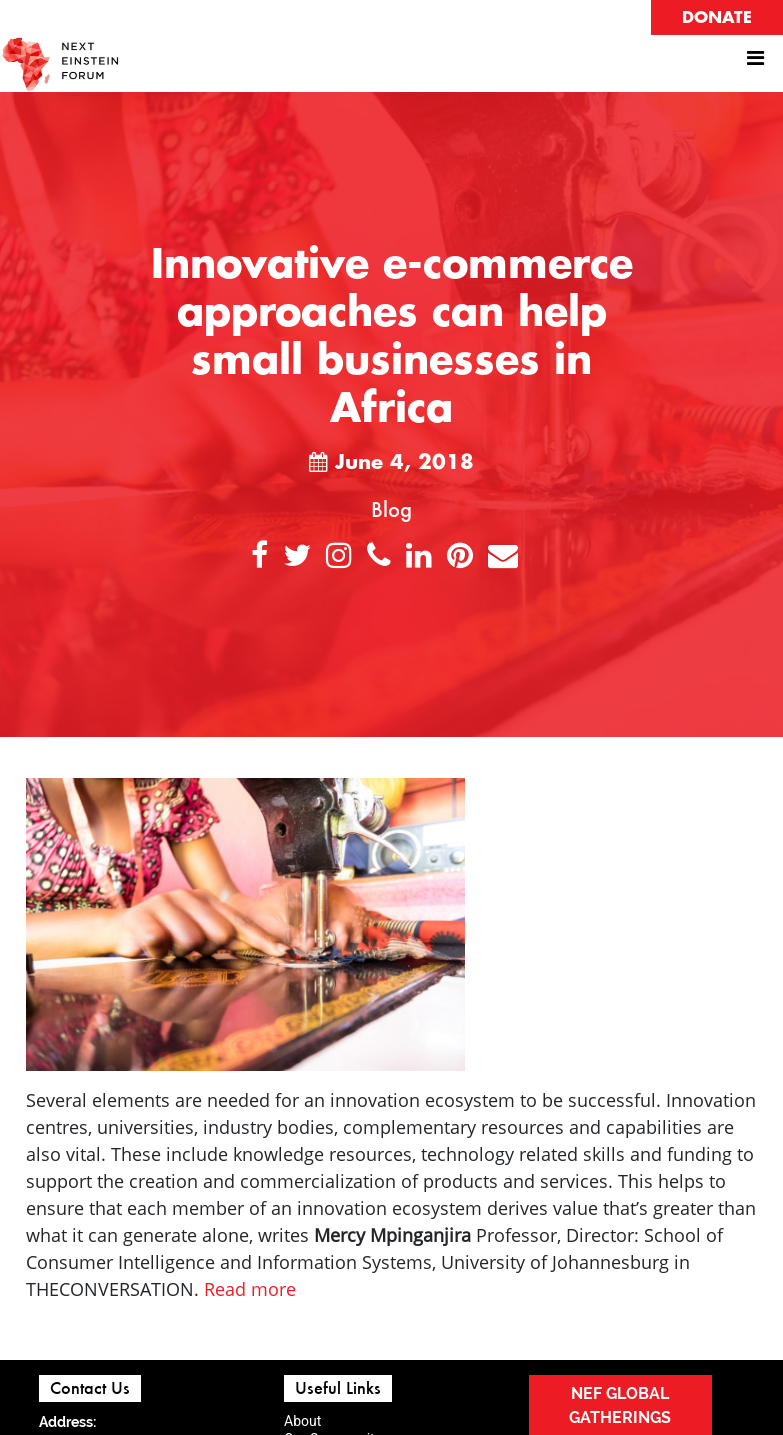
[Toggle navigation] (755, 63)
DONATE (717, 18)
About (302, 1421)
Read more (250, 1289)
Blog (391, 509)
